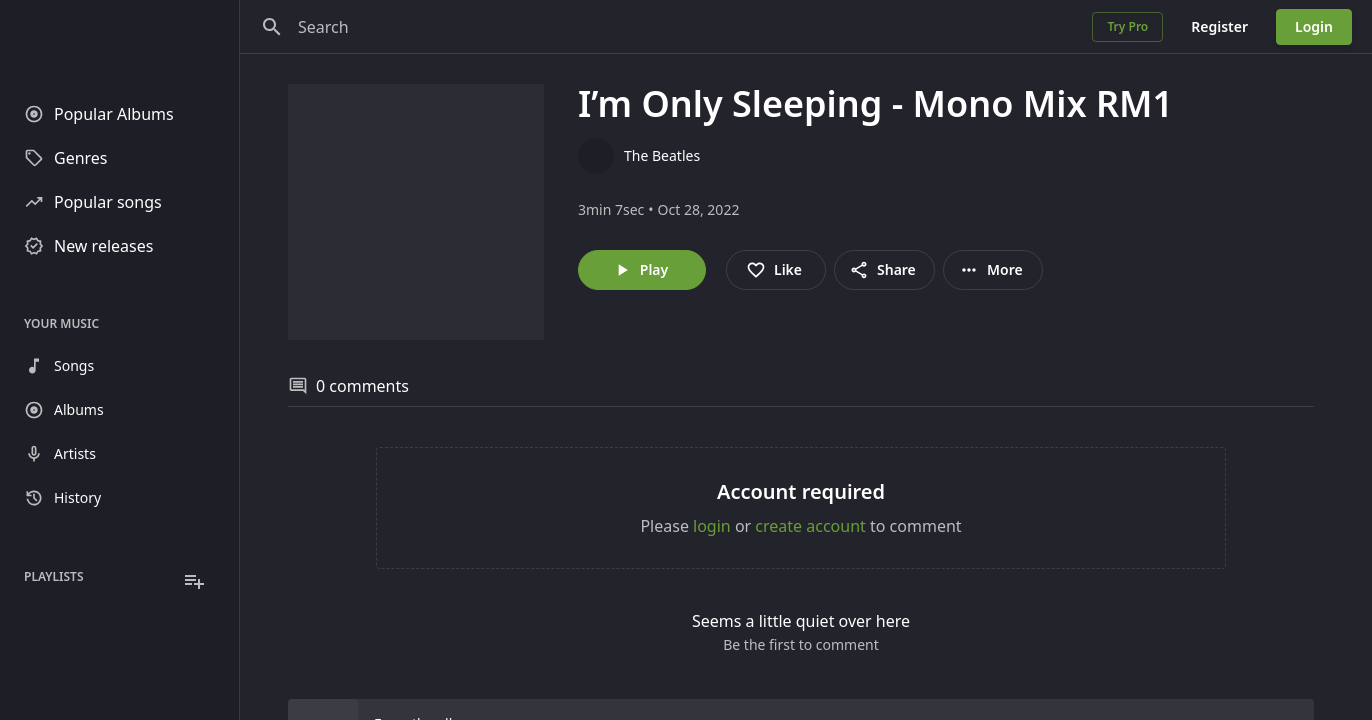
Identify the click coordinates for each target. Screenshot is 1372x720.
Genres (66, 158)
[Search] (272, 27)
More (991, 270)
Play (640, 270)
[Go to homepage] (119, 40)
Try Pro (1127, 26)
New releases (88, 246)
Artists (60, 454)
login (712, 526)
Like (774, 270)
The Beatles (662, 155)
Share (882, 270)
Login (1314, 26)
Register (1219, 26)
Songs (59, 366)
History (62, 498)
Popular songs (93, 202)
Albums (64, 410)
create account (810, 526)
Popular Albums (99, 114)
